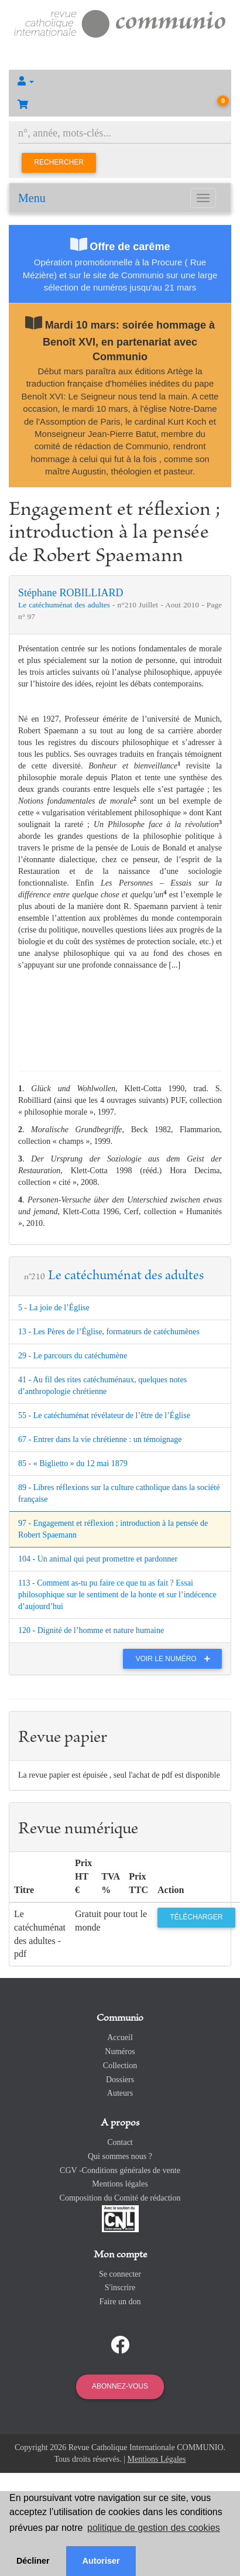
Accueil (120, 2037)
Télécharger (196, 1917)
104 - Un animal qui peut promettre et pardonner (97, 1559)
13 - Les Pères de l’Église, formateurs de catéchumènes (109, 1331)
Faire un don (120, 2301)
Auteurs (120, 2093)
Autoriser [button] (101, 2560)
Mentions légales (120, 2183)
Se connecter (120, 2274)
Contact (120, 2142)
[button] (120, 81)
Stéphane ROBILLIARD (70, 593)
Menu (32, 198)
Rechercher (59, 162)
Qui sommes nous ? (120, 2156)
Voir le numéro (176, 1659)
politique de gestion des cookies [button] (153, 2528)
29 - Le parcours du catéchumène (72, 1355)
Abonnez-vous (120, 2386)
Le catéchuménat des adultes (65, 604)
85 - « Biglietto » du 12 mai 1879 (73, 1463)
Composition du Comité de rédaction (120, 2198)
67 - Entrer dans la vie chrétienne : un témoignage (100, 1439)
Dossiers (120, 2079)
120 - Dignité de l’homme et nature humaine (91, 1630)
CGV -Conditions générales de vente (120, 2170)
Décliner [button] (33, 2560)
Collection (120, 2065)
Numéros (120, 2051)
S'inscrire (120, 2287)
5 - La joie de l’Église (54, 1307)
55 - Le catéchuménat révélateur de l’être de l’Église (104, 1415)
